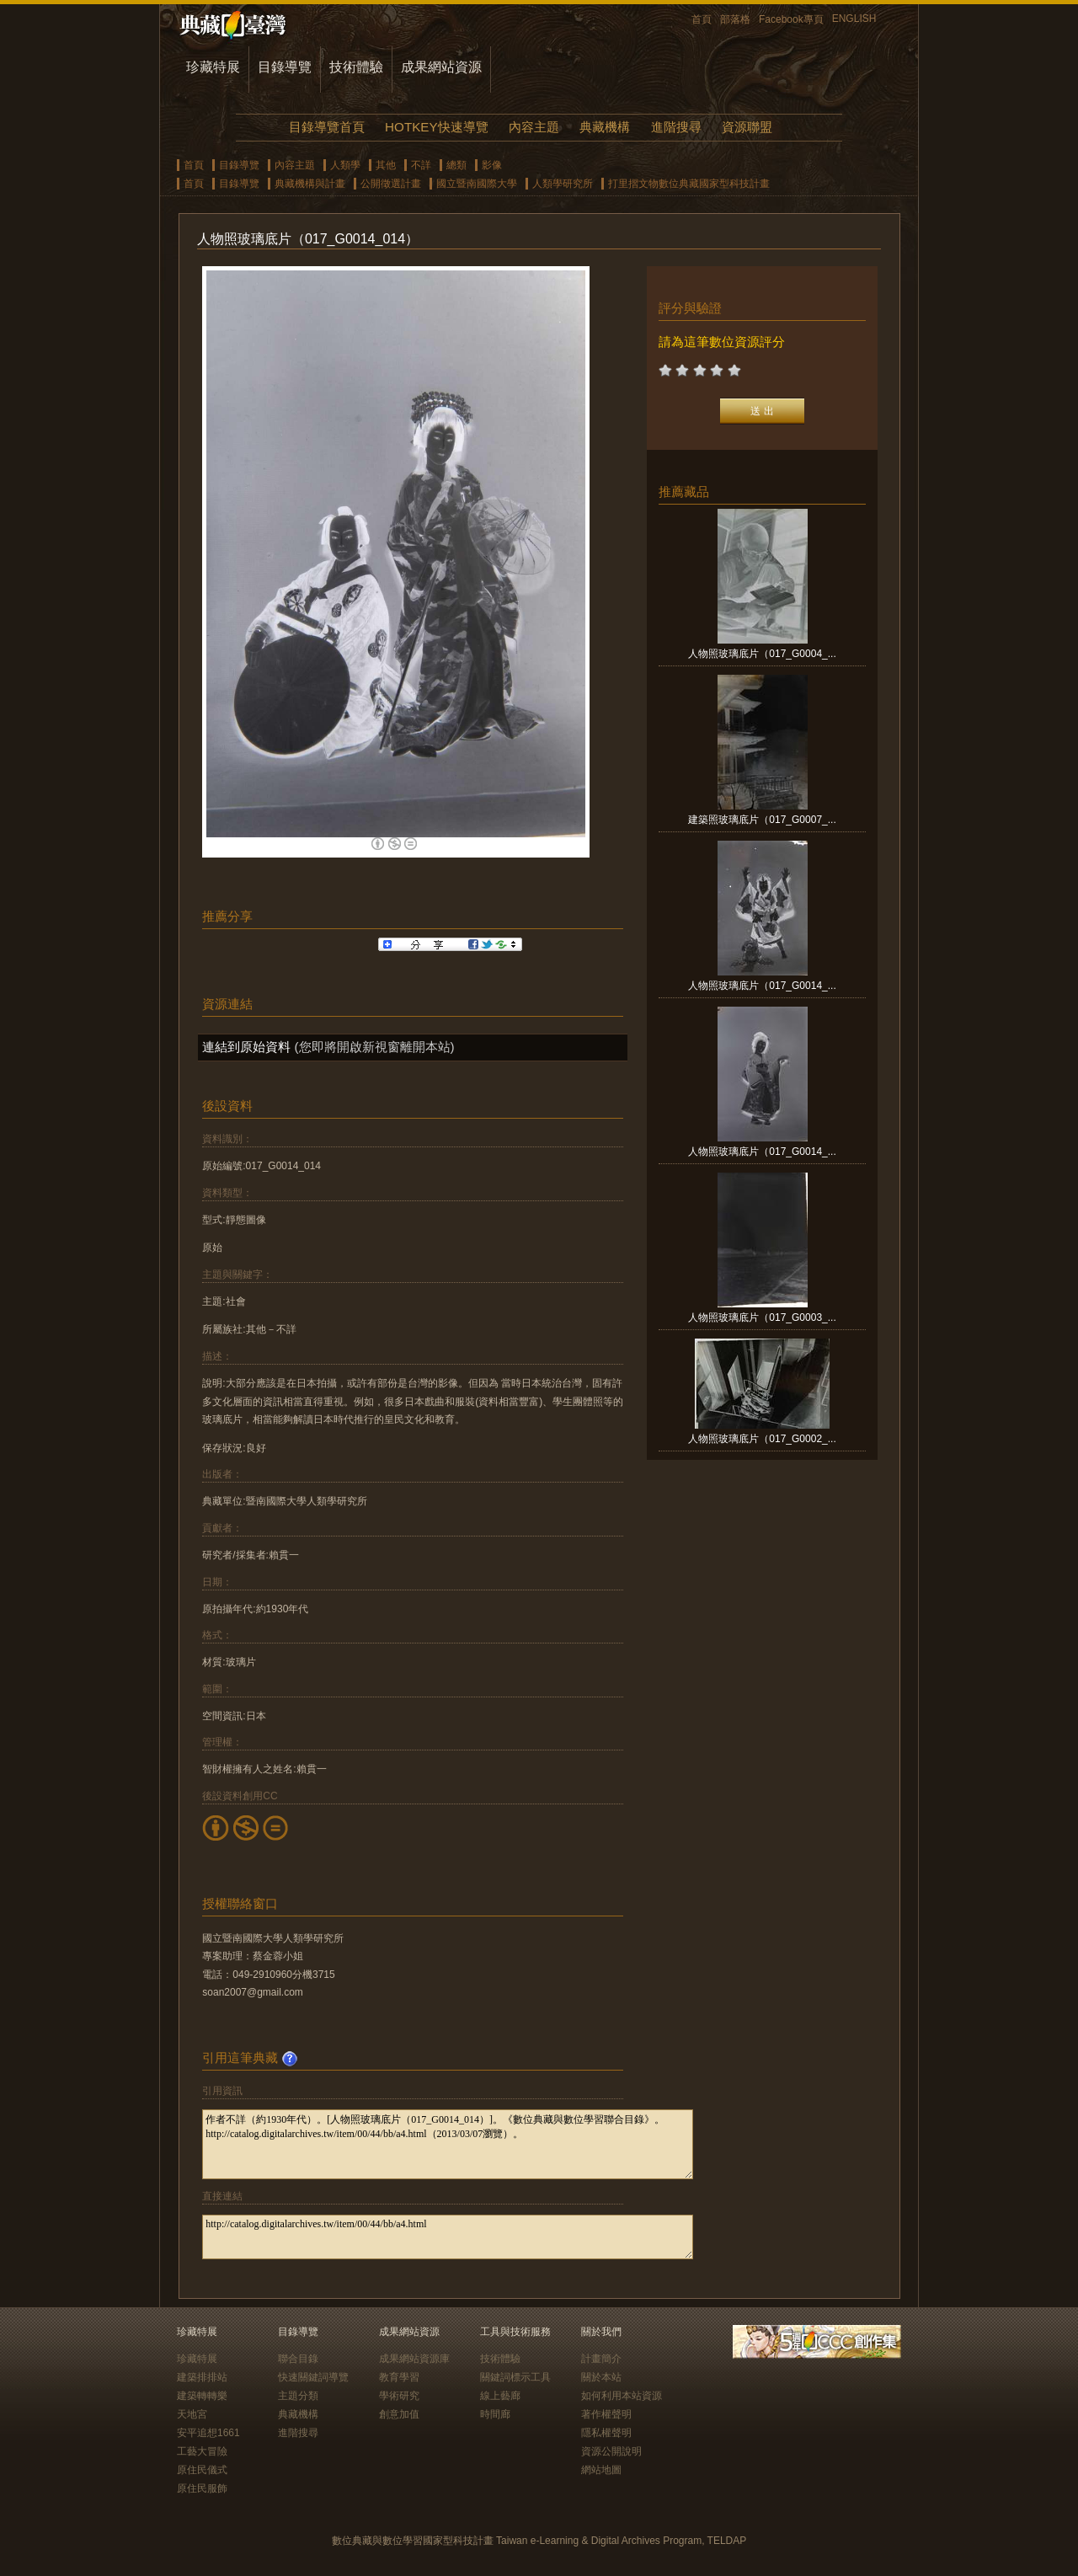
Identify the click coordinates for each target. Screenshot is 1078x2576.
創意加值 (399, 2414)
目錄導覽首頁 (327, 127)
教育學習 (399, 2377)
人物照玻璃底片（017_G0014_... (761, 985)
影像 (492, 165)
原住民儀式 (202, 2470)
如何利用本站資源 (621, 2396)
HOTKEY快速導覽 (436, 127)
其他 (386, 165)
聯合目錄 (298, 2359)
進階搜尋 (676, 127)
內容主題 (534, 127)
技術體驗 (356, 67)
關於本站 (601, 2377)
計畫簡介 (601, 2359)
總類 (456, 165)
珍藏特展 (213, 67)
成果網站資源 (441, 67)
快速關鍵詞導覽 (313, 2377)
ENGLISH (854, 18)
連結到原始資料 (246, 1046)
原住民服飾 (202, 2488)
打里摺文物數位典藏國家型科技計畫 (689, 184)
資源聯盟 (747, 127)
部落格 (735, 19)
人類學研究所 (562, 184)
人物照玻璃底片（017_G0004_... (761, 654)
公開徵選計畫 (390, 184)
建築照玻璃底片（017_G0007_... (761, 820)
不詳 (421, 165)
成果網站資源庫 (414, 2359)
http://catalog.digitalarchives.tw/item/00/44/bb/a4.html (447, 2237)
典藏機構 (604, 127)
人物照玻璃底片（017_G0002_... (761, 1439)
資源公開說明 (611, 2451)
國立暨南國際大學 (476, 184)
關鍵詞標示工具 (515, 2377)
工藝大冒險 (202, 2451)
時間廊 (495, 2414)
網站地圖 (601, 2470)
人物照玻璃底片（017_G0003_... (761, 1317)
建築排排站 (202, 2377)
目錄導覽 (285, 67)
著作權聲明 (606, 2414)
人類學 (345, 165)
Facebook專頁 (791, 19)
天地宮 (192, 2414)
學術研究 (399, 2396)
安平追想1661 (208, 2433)
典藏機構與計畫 (310, 184)
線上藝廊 (500, 2396)
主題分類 (298, 2396)
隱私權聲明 (606, 2433)
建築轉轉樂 (202, 2396)
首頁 (701, 19)
